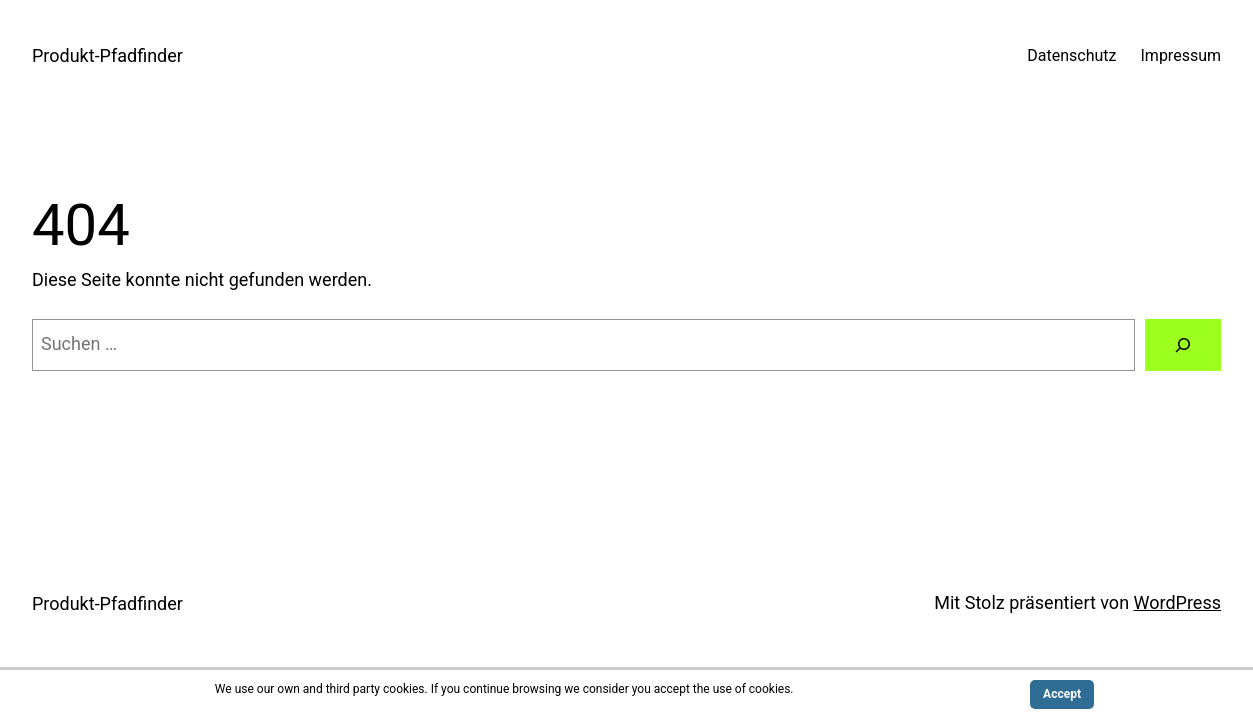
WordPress (1177, 602)
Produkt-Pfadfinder (107, 55)
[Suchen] (1183, 345)
